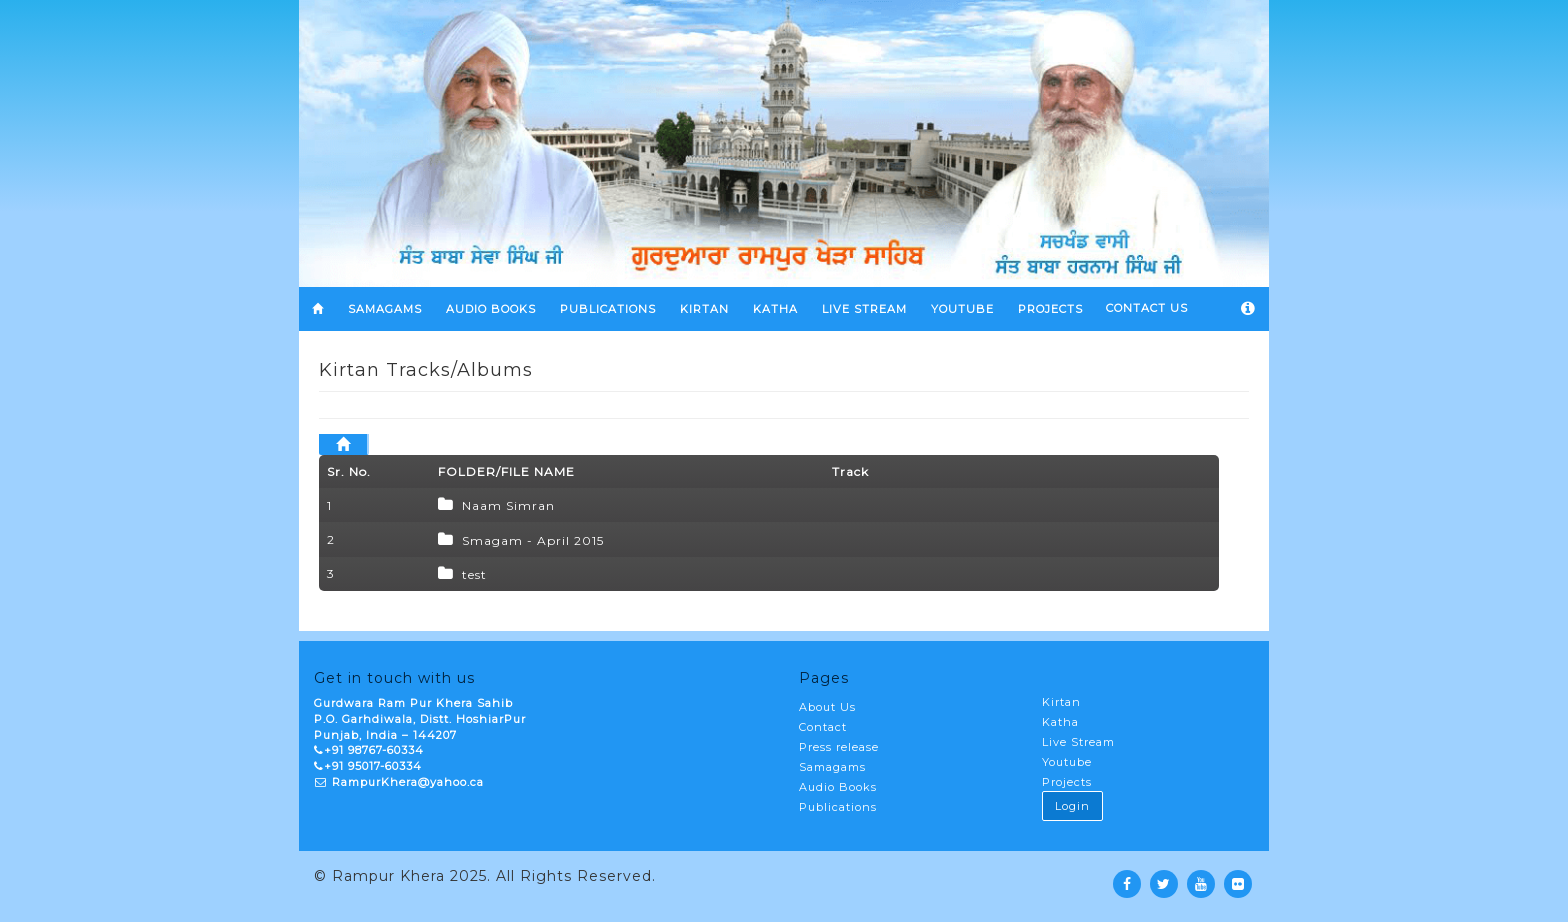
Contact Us (1147, 308)
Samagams (832, 767)
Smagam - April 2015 (533, 540)
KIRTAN (704, 309)
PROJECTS (1050, 309)
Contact (823, 727)
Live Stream (1078, 742)
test (474, 574)
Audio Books (491, 309)
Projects (1067, 782)
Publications (608, 309)
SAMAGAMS (385, 309)
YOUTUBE (962, 309)
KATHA (775, 309)
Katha (1060, 722)
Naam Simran (508, 505)
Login (1072, 806)
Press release (839, 747)
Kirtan (1061, 702)
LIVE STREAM (864, 309)
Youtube (1067, 762)
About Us (827, 707)
